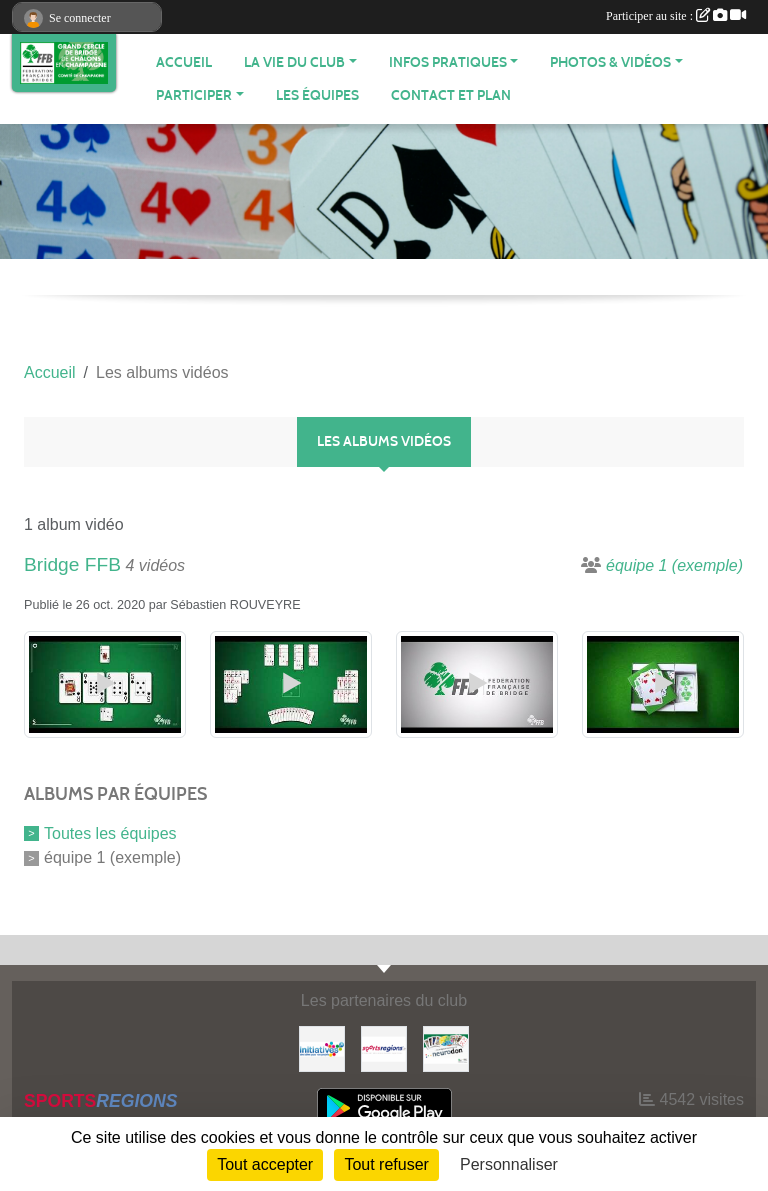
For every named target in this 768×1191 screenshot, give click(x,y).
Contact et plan (451, 95)
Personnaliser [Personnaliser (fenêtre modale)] (509, 1164)
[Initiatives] (322, 1047)
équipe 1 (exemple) (112, 857)
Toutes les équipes (110, 832)
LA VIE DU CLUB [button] (294, 62)
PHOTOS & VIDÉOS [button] (610, 62)
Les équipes (317, 95)
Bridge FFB (72, 564)
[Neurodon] (446, 1047)
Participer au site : (676, 16)
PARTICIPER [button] (194, 95)
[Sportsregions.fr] (384, 1047)
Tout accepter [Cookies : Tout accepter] (265, 1164)
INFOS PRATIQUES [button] (448, 62)
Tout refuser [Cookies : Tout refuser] (386, 1164)
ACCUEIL (184, 62)
